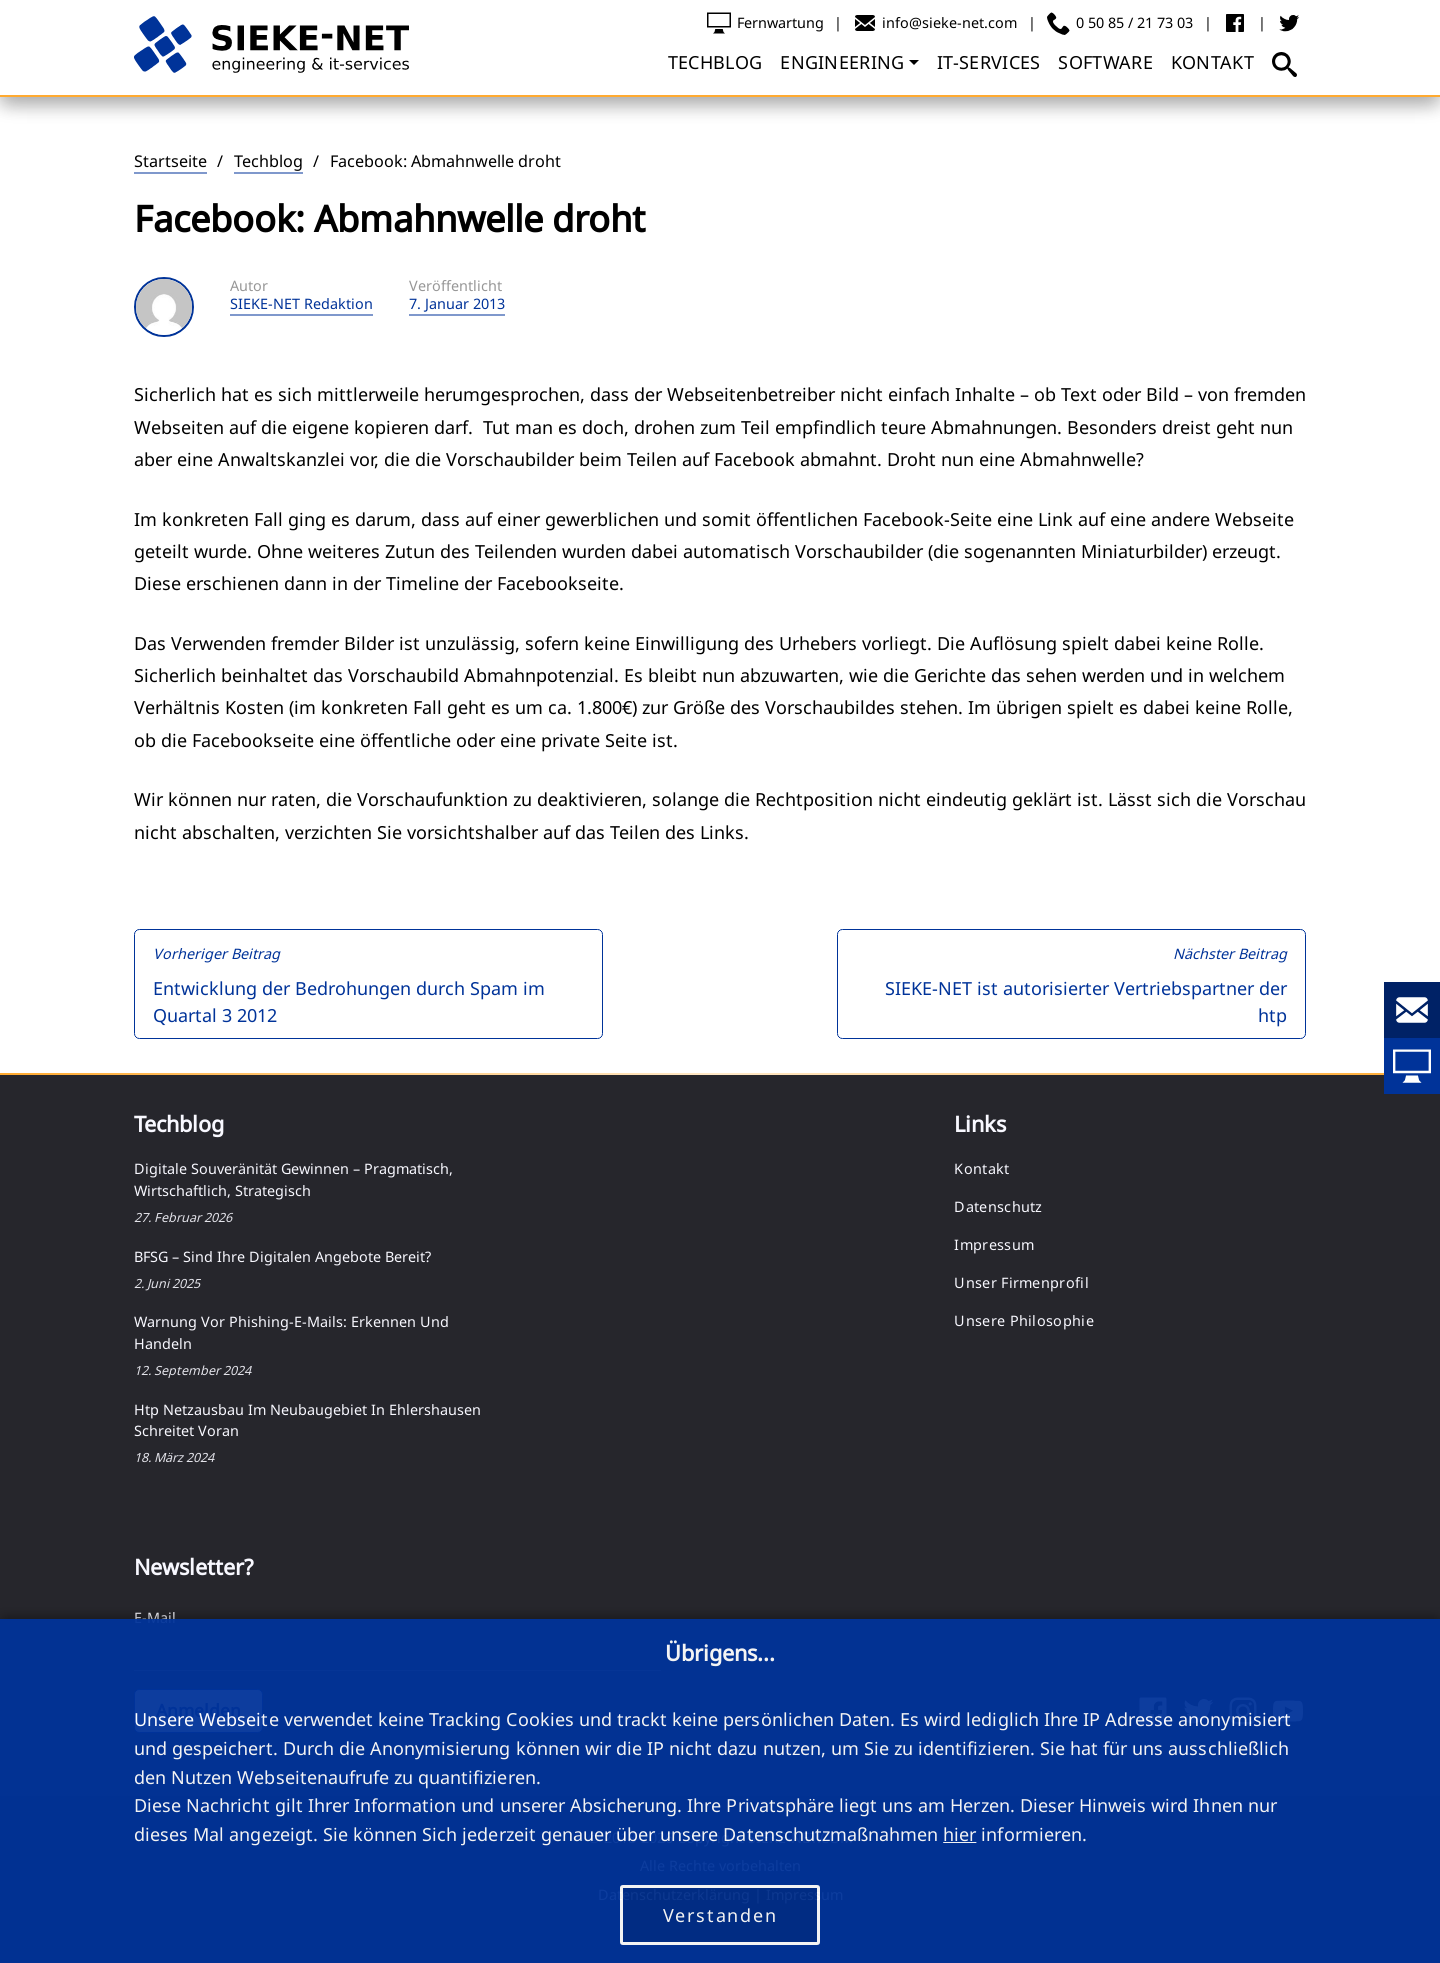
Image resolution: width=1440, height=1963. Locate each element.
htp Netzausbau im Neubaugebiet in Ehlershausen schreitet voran (307, 1420)
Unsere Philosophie (1023, 1320)
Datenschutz (998, 1206)
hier (959, 1834)
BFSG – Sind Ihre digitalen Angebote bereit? (282, 1256)
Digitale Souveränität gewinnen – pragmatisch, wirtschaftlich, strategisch (293, 1179)
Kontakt (981, 1168)
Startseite (170, 161)
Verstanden (720, 1915)
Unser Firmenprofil (1021, 1282)
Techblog (268, 161)
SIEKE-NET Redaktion (301, 304)
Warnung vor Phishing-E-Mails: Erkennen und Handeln (291, 1332)
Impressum (994, 1244)
